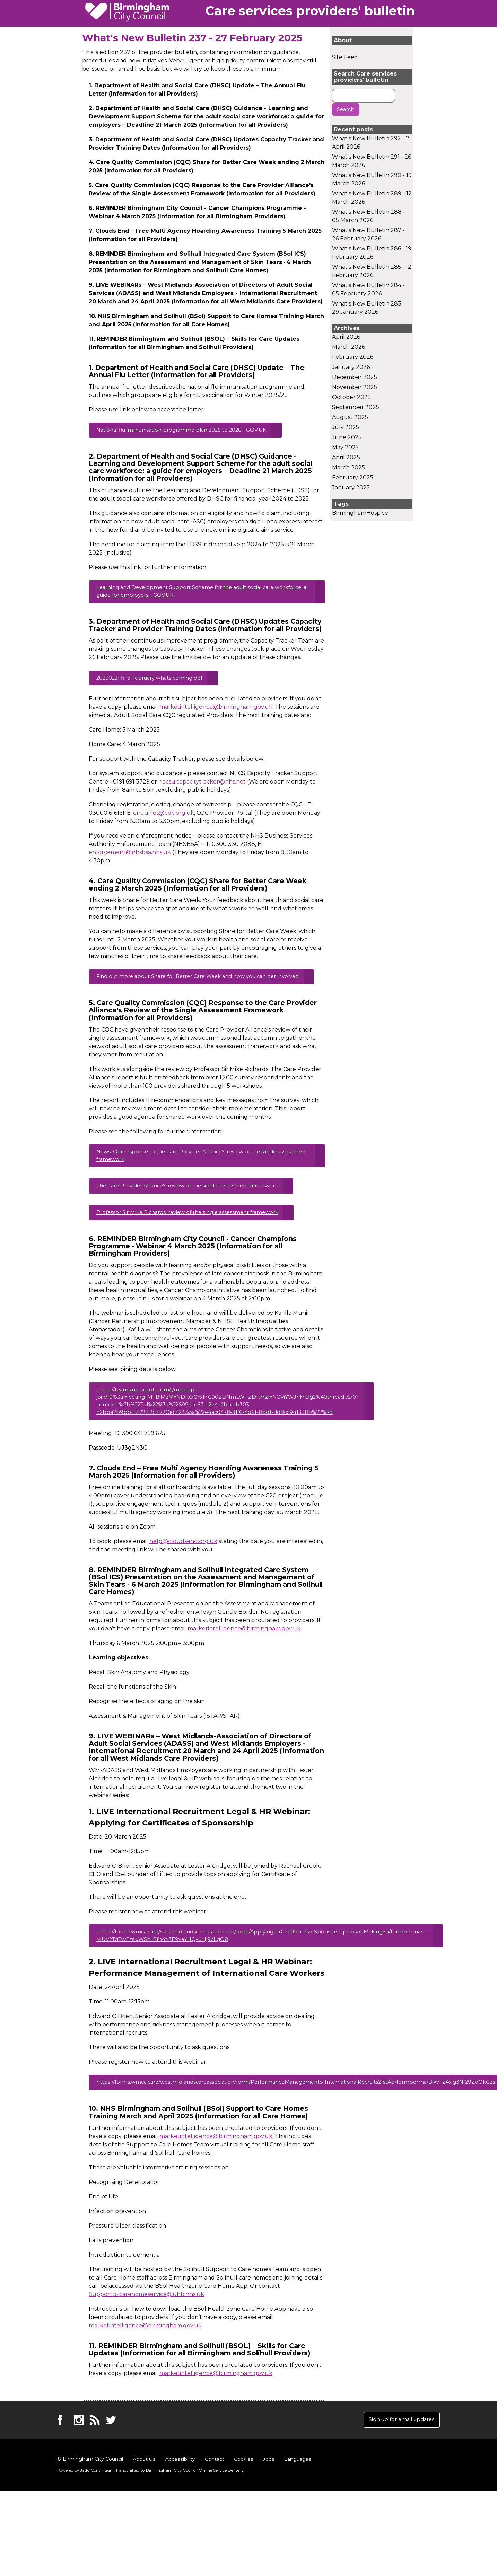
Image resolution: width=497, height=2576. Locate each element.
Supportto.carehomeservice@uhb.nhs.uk (146, 2326)
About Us (144, 2492)
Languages (296, 2492)
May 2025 (345, 448)
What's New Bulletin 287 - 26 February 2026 (368, 235)
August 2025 (350, 418)
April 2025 (346, 458)
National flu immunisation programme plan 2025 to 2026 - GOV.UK (189, 431)
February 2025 (352, 478)
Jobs (267, 2492)
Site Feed (345, 57)
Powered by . (84, 2503)
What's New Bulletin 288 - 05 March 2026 (368, 217)
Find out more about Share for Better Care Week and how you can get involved (195, 988)
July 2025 (345, 428)
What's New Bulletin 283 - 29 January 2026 (368, 308)
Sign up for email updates (398, 2452)
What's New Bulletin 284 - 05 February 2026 (368, 290)
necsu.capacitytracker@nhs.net (202, 788)
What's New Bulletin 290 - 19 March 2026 (372, 180)
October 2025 (351, 398)
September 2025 (355, 408)
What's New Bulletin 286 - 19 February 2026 (371, 253)
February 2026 (352, 358)
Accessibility (179, 2492)
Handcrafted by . (173, 2503)
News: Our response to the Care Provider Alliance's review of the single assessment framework (195, 1173)
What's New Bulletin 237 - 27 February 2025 (192, 38)
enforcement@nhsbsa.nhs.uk (130, 858)
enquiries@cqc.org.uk (163, 819)
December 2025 (354, 378)
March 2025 (348, 468)
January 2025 (351, 488)
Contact (213, 2492)
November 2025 (354, 388)
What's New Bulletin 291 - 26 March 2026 (371, 161)
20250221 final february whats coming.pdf (155, 683)
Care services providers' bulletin (310, 10)
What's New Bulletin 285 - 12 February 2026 (371, 272)
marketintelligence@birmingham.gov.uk (215, 713)
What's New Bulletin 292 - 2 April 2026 (370, 143)
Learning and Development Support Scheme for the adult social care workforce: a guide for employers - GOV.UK (193, 594)
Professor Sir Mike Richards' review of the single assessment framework (195, 1234)
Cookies (242, 2492)
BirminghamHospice (360, 514)
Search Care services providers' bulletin (365, 76)
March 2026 (348, 348)
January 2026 (351, 368)
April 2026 (346, 338)
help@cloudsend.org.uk (183, 1568)
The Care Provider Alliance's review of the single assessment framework (196, 1206)
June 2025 (346, 438)
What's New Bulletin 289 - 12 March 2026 (372, 198)
